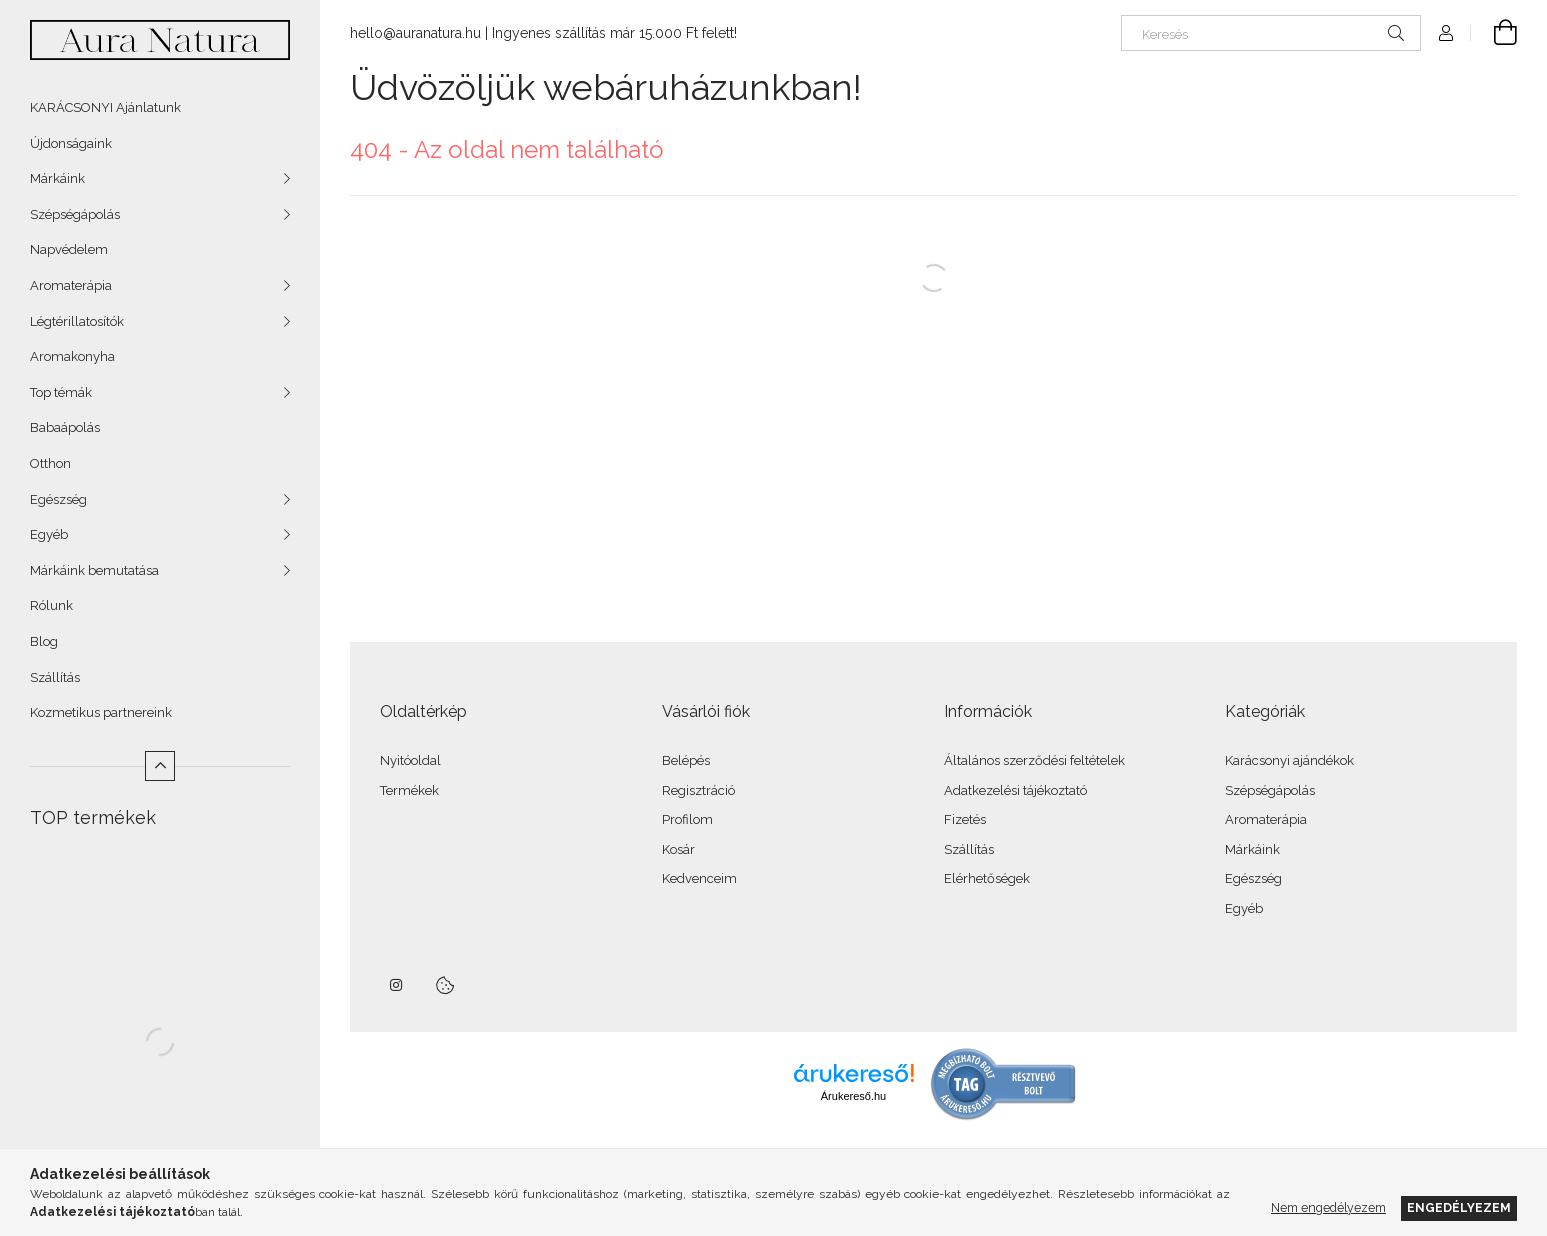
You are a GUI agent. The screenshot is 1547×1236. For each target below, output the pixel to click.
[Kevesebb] (160, 766)
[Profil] (1446, 33)
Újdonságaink (71, 143)
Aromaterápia (71, 285)
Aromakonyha (72, 356)
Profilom (687, 819)
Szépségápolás (75, 214)
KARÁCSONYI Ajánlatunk (105, 107)
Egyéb (49, 534)
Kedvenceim (699, 878)
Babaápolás (65, 427)
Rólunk (51, 605)
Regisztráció (698, 790)
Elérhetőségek (987, 878)
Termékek (409, 790)
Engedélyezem (1459, 1207)
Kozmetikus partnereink (101, 712)
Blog (44, 641)
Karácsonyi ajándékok (1289, 760)
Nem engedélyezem (1328, 1207)
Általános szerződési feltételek (1034, 760)
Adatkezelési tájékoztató (1015, 790)
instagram (397, 985)
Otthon (50, 463)
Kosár (678, 849)
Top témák (61, 392)
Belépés (686, 760)
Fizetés (965, 819)
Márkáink (57, 178)
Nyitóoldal (410, 760)
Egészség (58, 499)
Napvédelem (69, 249)
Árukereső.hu (853, 1096)
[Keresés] (1271, 33)
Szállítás (55, 677)
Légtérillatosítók (77, 321)
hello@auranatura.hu (415, 33)
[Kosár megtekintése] (1494, 33)
